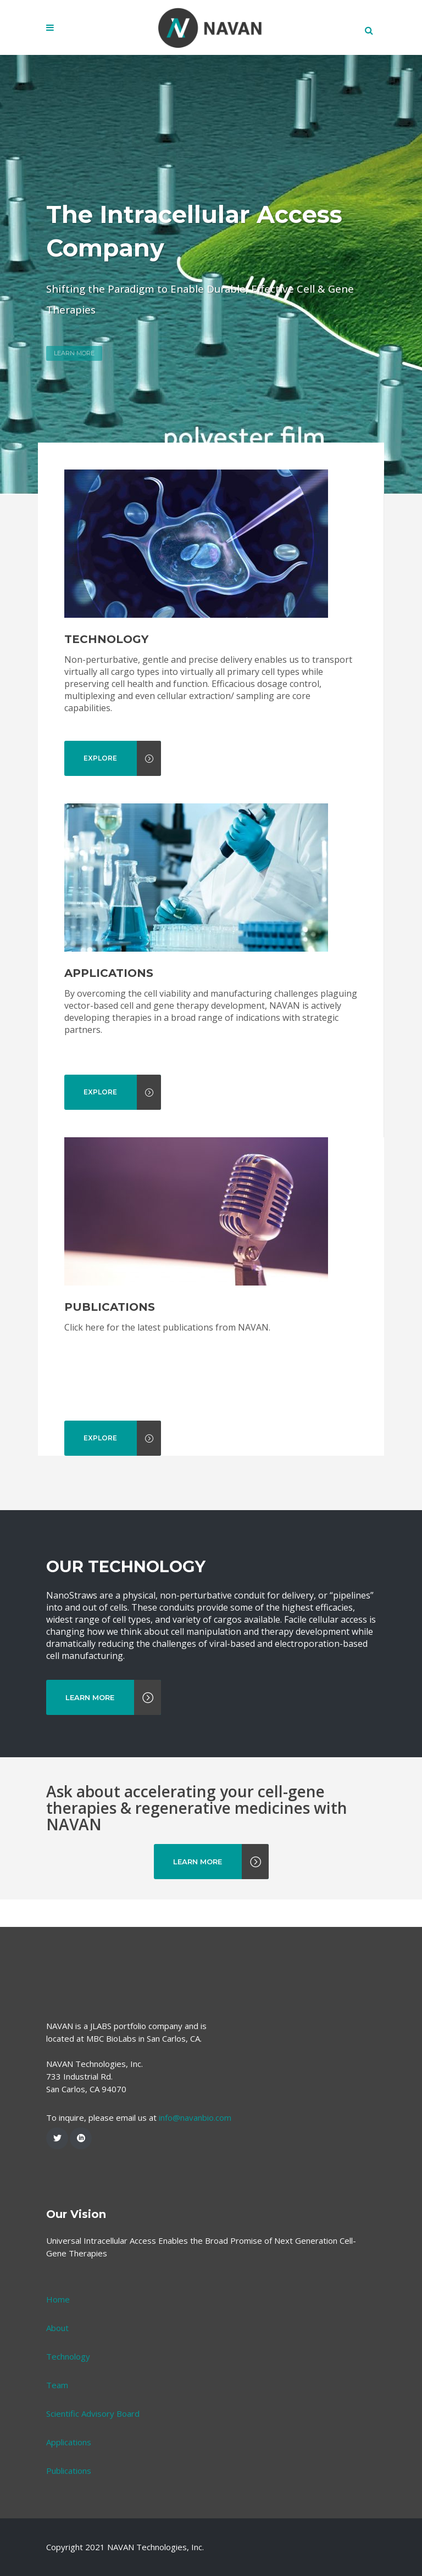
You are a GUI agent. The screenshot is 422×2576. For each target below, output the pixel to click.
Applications (68, 2496)
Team (57, 2439)
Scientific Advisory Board (93, 2468)
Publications (68, 2525)
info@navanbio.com (195, 2172)
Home (58, 2354)
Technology (68, 2411)
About (57, 2382)
